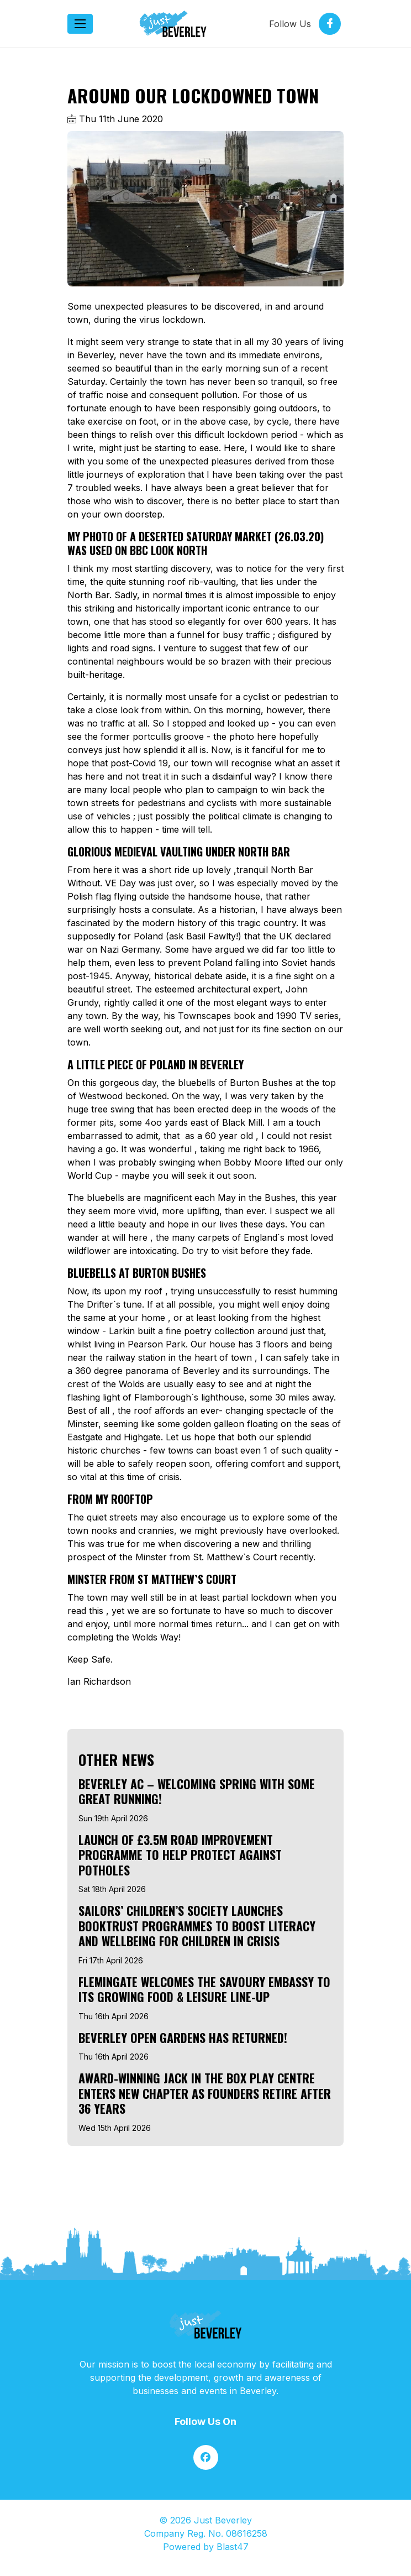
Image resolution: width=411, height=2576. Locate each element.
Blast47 (233, 2546)
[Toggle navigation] (80, 24)
